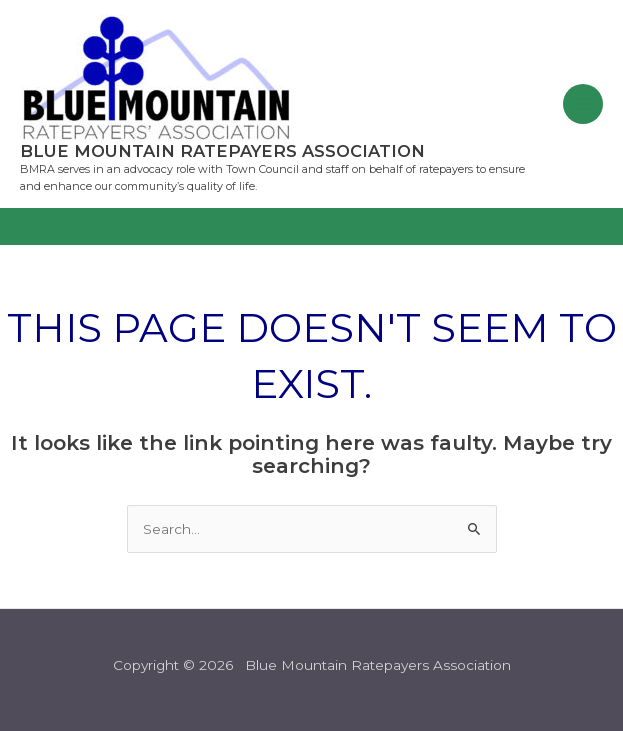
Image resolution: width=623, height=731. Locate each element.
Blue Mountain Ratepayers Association (222, 151)
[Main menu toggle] (583, 104)
